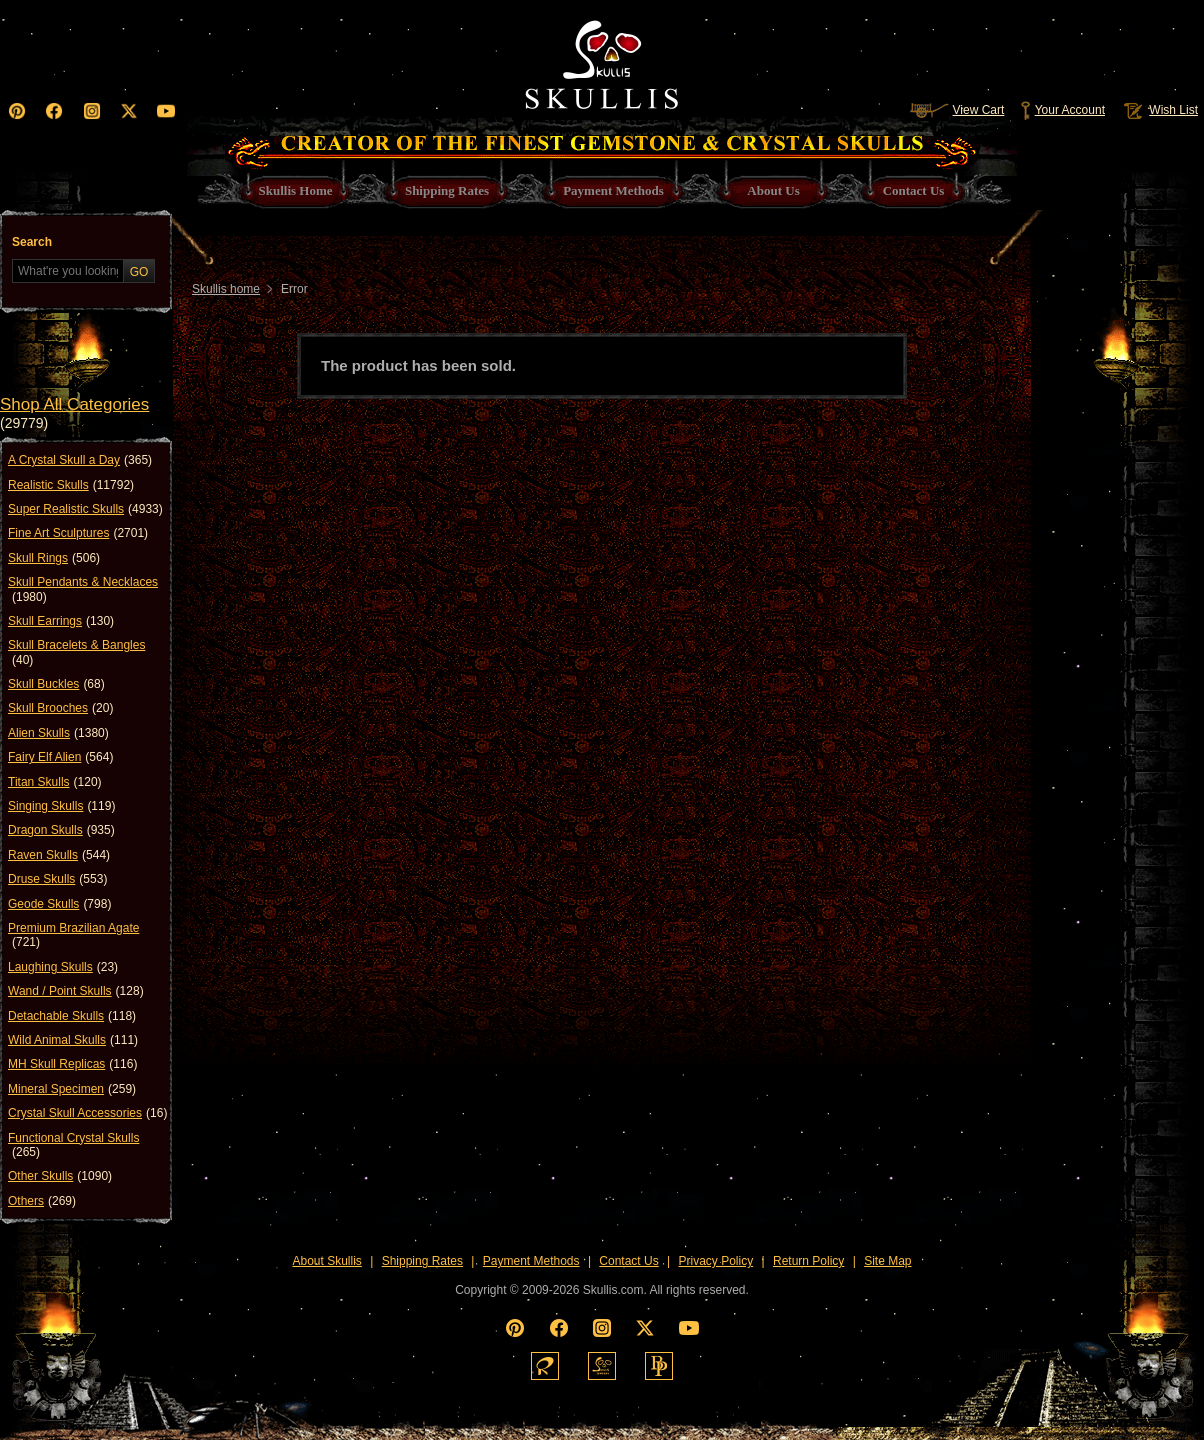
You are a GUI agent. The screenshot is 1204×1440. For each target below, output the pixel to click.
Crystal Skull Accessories (87, 1113)
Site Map (887, 1261)
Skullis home (226, 289)
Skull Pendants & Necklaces (83, 589)
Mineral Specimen (72, 1089)
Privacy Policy (716, 1261)
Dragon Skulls (61, 830)
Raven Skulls (59, 855)
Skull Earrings (61, 621)
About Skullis (326, 1261)
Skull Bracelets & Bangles (76, 652)
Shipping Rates (422, 1261)
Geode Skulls (59, 904)
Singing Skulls (61, 806)
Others (42, 1201)
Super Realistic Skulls (85, 509)
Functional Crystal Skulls (73, 1145)
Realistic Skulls (71, 485)
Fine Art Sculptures (78, 533)
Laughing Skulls (63, 967)
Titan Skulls (55, 782)
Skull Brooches (60, 708)
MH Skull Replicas (72, 1064)
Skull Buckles (56, 684)
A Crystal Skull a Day (80, 460)
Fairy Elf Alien (60, 757)
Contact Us (628, 1261)
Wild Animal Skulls (73, 1040)
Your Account (1062, 110)
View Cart (957, 110)
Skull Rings (54, 558)
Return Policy (808, 1261)
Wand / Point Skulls (76, 991)
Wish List (1159, 110)
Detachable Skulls (72, 1016)
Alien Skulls (58, 733)
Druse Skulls (57, 879)
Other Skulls (60, 1176)
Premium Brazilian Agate (73, 935)
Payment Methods (531, 1261)
